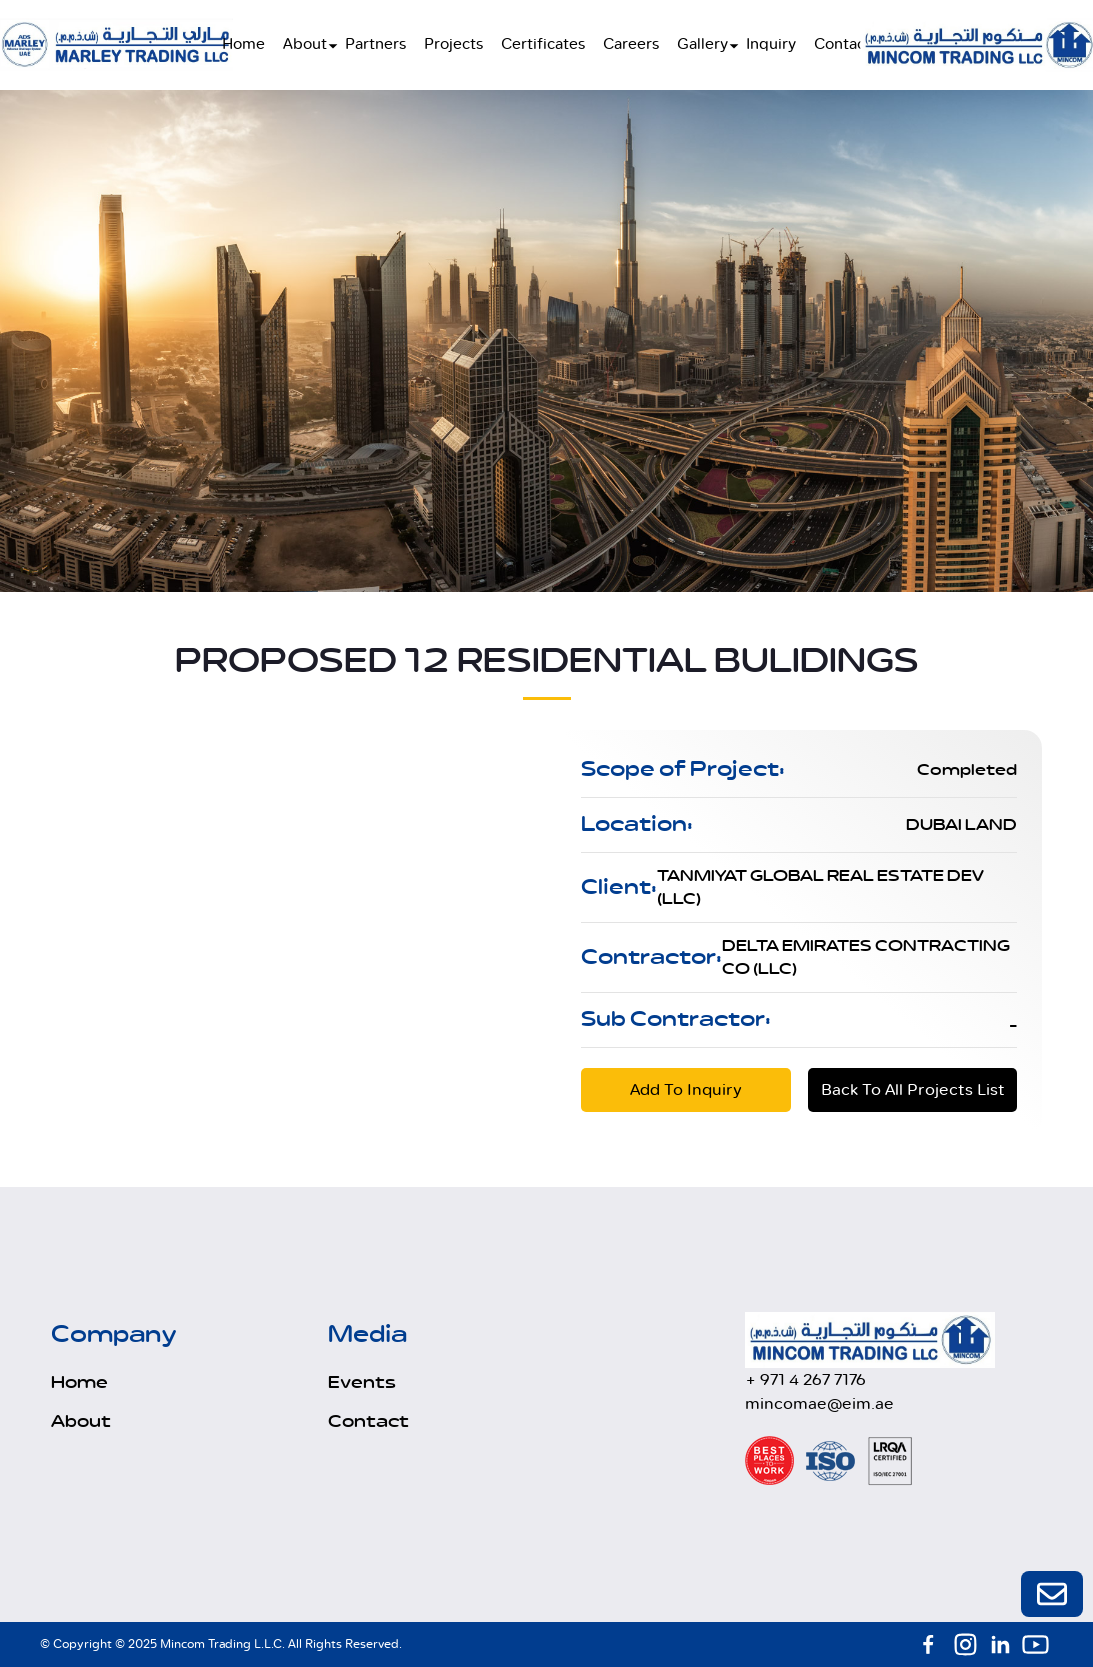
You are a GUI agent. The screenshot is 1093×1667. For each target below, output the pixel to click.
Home (243, 44)
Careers (631, 44)
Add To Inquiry (686, 1089)
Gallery (702, 44)
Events (362, 1383)
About (305, 44)
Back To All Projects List (913, 1089)
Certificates (543, 44)
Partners (375, 44)
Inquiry (771, 44)
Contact (842, 44)
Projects (453, 44)
